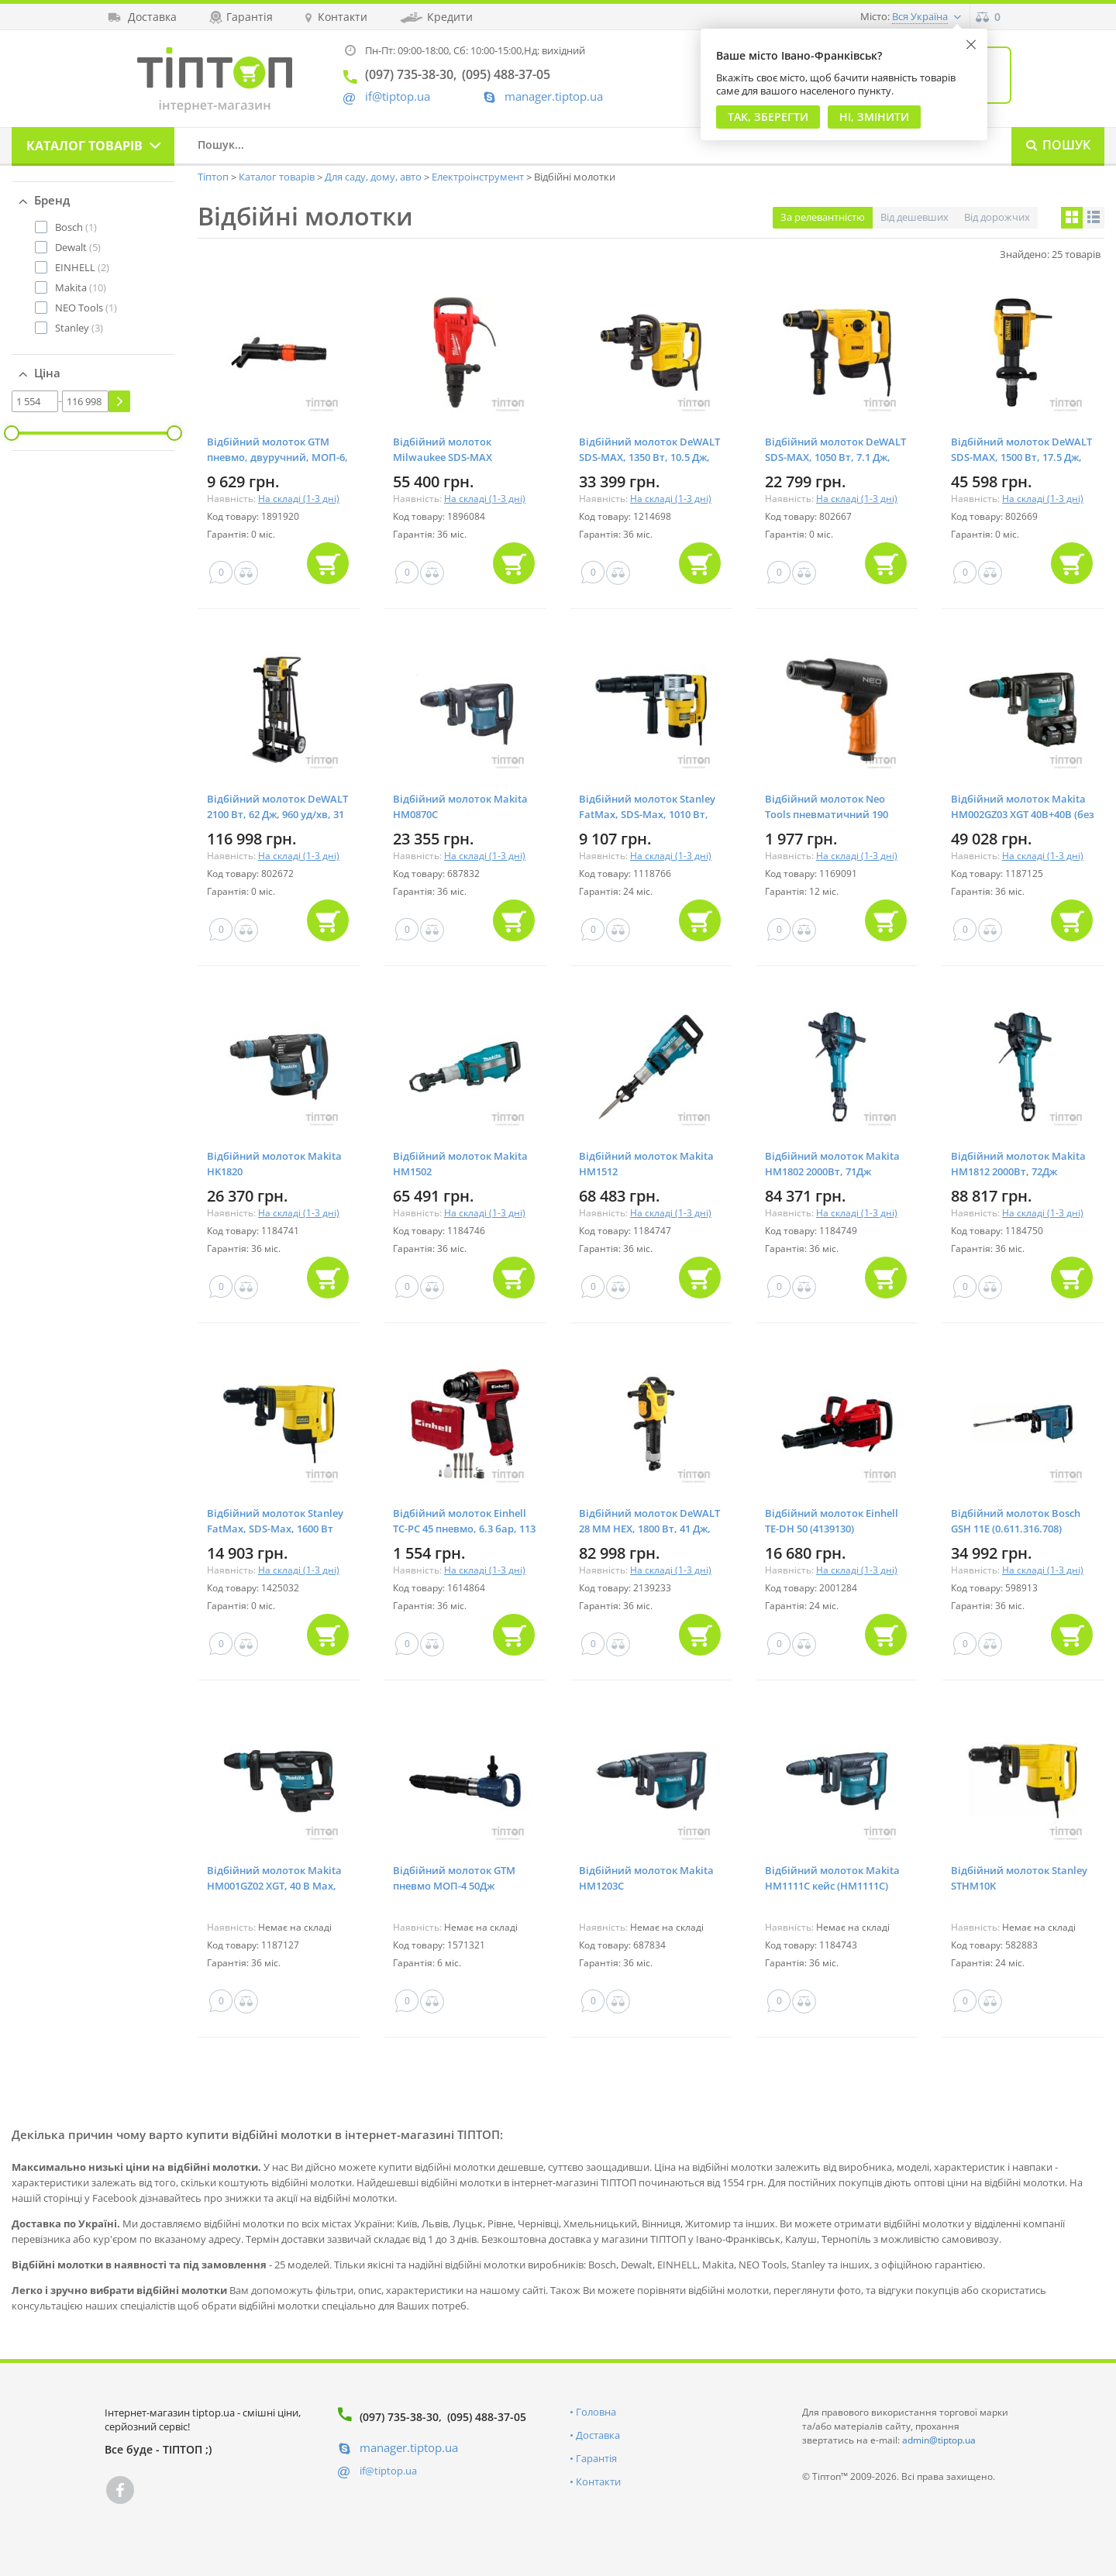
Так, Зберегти (768, 116)
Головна (596, 2412)
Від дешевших (914, 217)
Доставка (598, 2435)
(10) (80, 287)
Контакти (598, 2481)
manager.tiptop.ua (554, 96)
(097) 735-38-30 (399, 2416)
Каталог (84, 145)
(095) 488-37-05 (486, 2416)
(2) (82, 267)
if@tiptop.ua (388, 2471)
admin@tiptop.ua (939, 2440)
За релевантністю (822, 217)
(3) (79, 328)
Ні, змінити (874, 116)
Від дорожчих (997, 217)
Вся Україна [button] (920, 16)
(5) (78, 247)
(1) (76, 227)
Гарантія (596, 2458)
